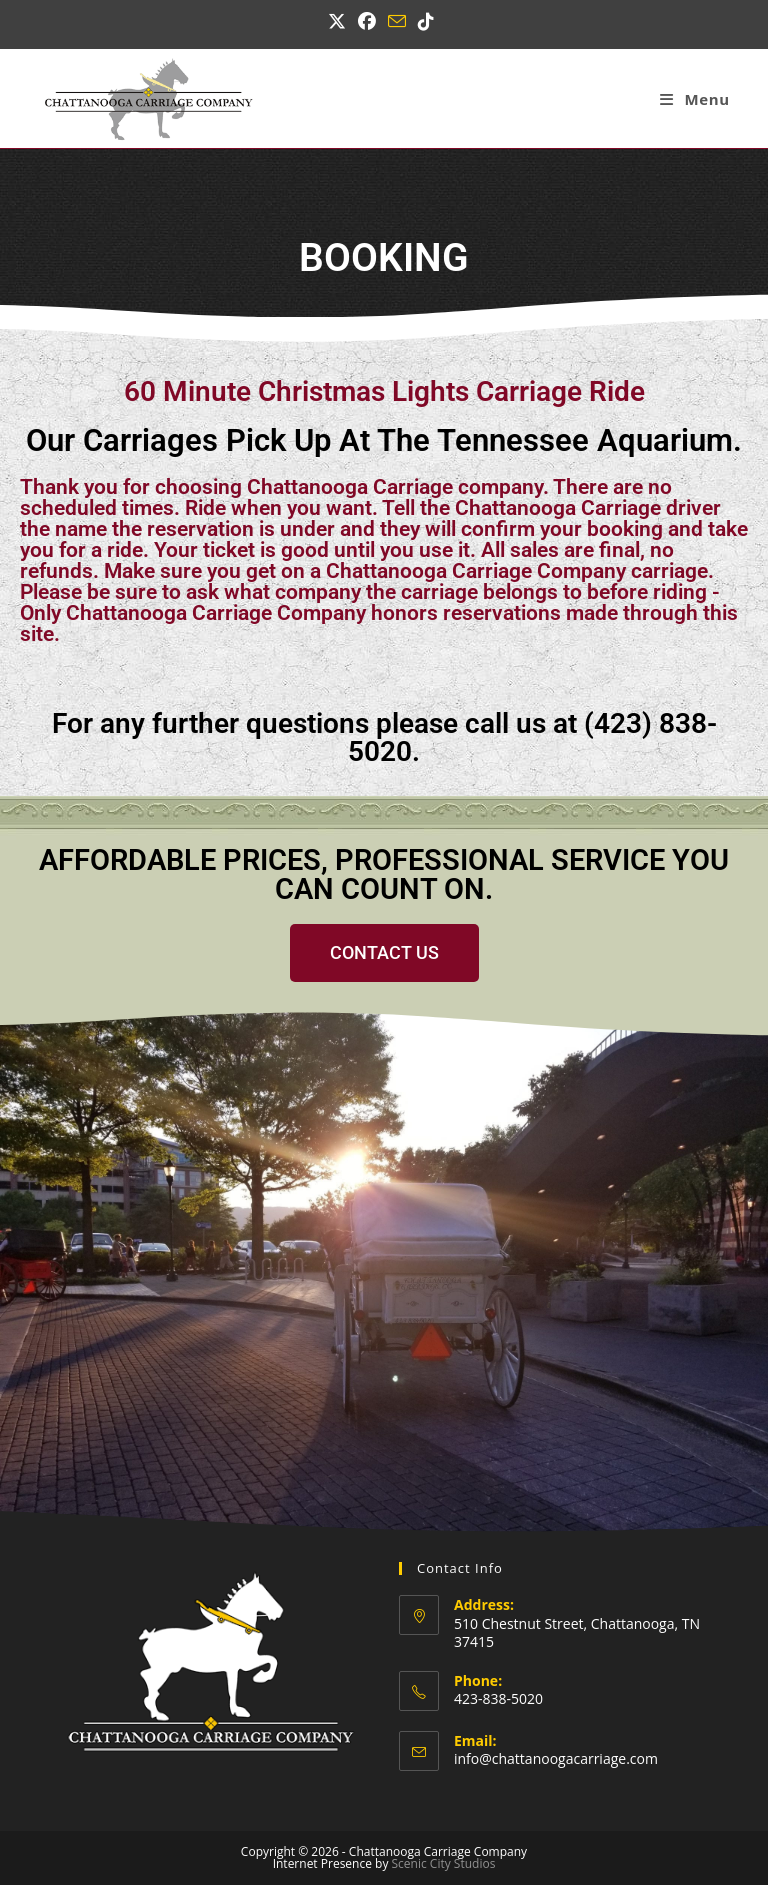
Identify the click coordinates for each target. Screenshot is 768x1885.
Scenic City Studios (444, 1863)
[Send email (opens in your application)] (397, 21)
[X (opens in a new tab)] (340, 21)
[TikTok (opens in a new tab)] (426, 21)
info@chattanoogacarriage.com (556, 1758)
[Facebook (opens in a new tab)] (367, 21)
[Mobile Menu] (694, 99)
